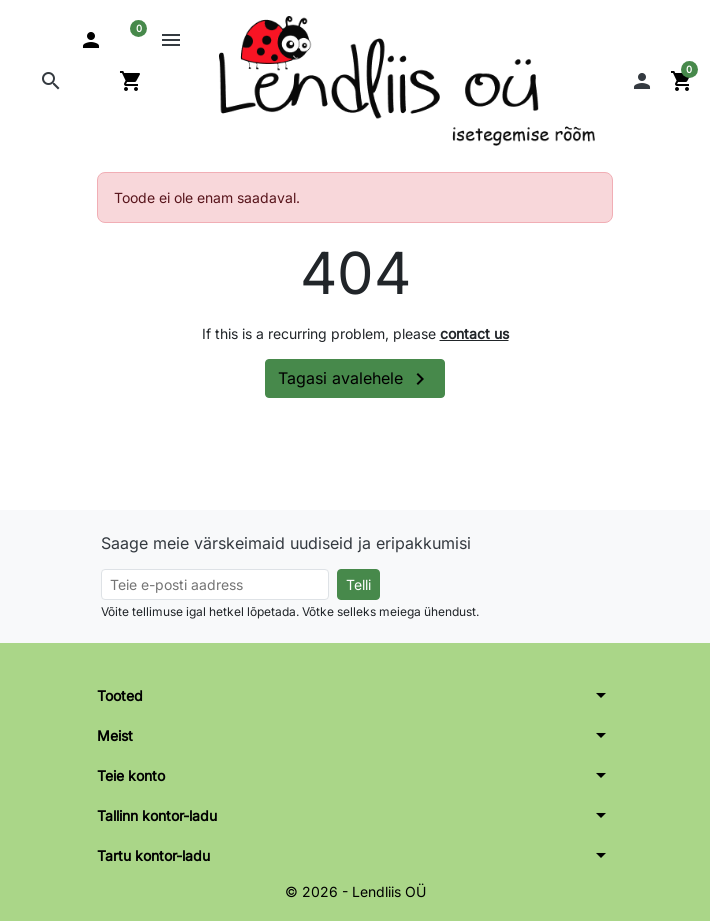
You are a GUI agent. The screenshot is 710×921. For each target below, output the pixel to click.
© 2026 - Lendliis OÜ (355, 891)
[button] (51, 81)
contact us (474, 333)
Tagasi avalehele (355, 379)
